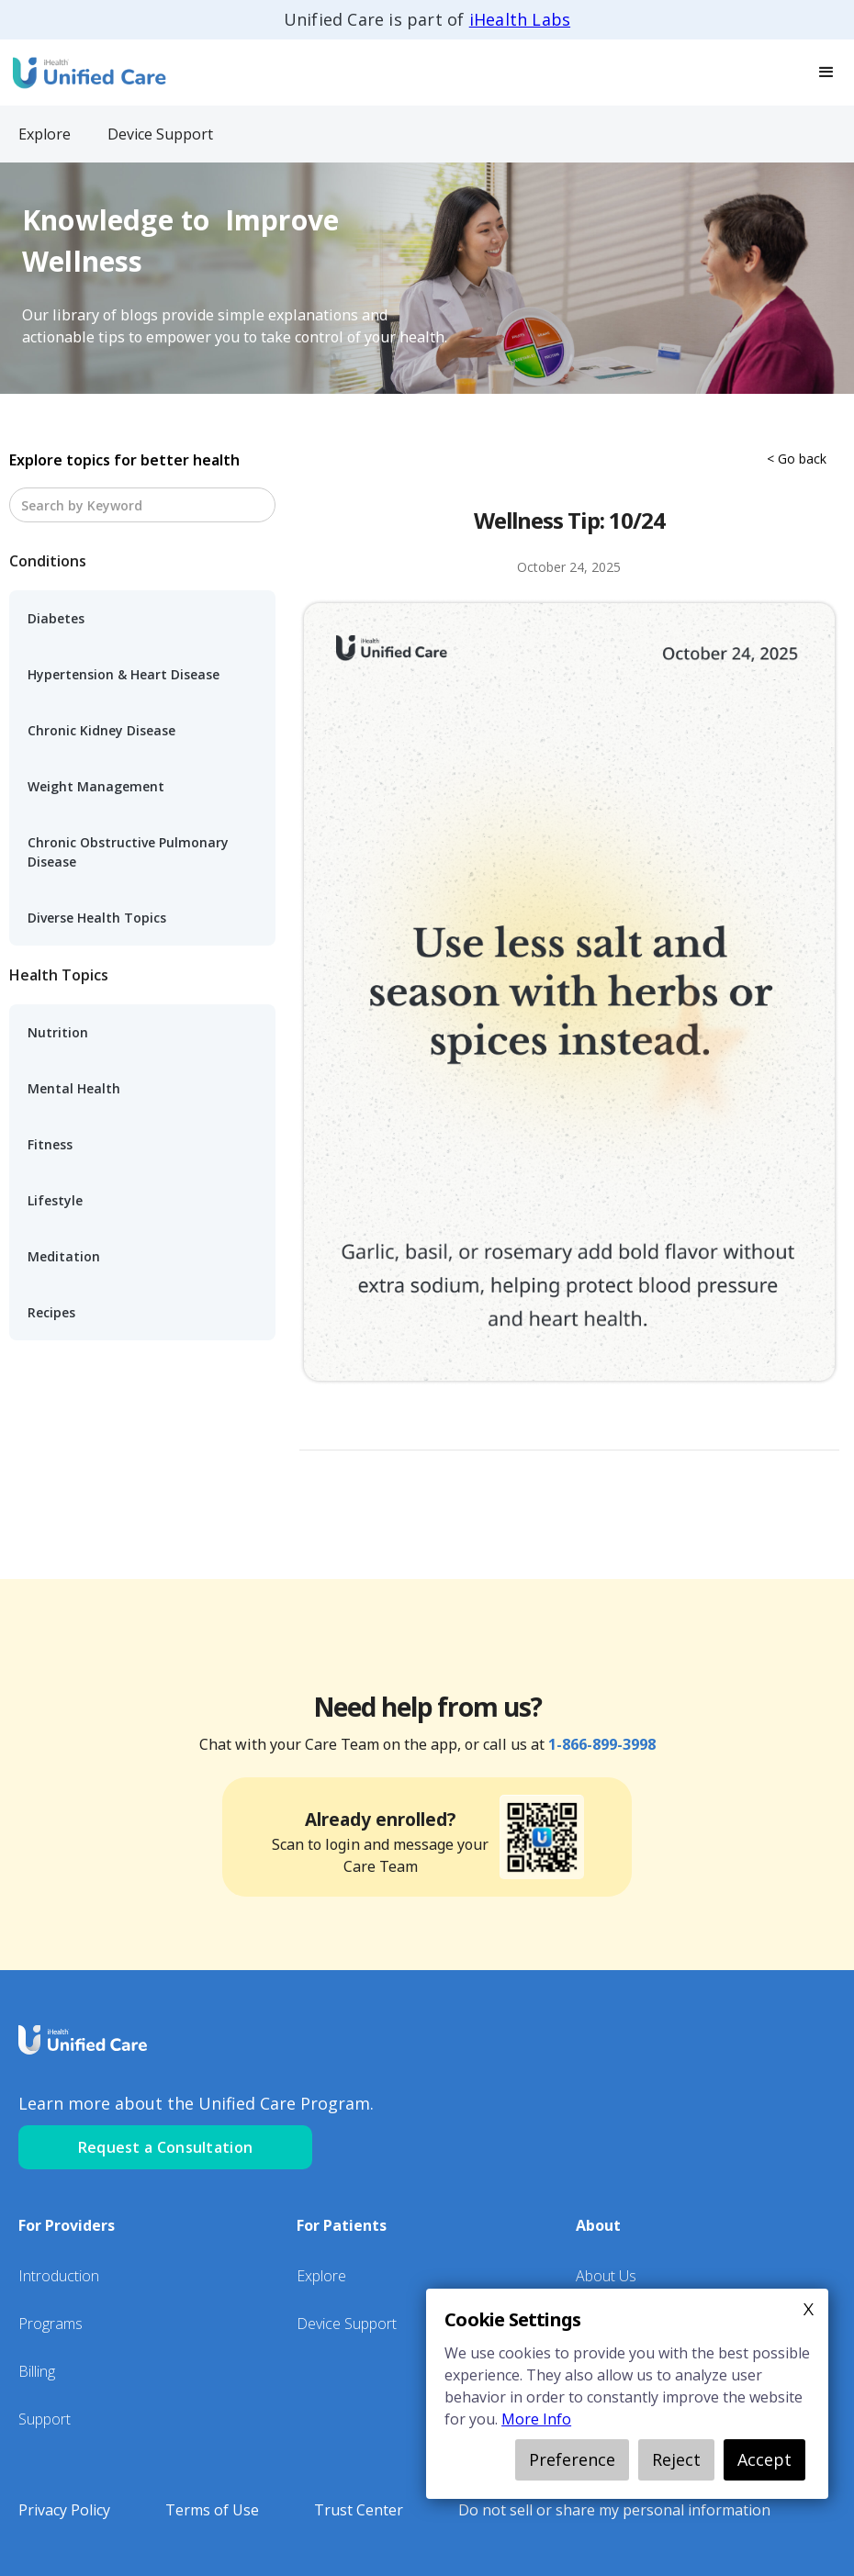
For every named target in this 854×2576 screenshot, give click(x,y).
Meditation (64, 1256)
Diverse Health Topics (97, 917)
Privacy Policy (64, 2510)
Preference (572, 2459)
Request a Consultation (165, 2147)
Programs (50, 2323)
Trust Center (358, 2510)
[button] (826, 72)
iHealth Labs (519, 19)
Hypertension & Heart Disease (123, 674)
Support (44, 2419)
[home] (87, 72)
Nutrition (58, 1032)
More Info (536, 2419)
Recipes (51, 1312)
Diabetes (56, 618)
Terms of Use (212, 2510)
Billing (36, 2371)
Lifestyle (55, 1200)
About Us (606, 2276)
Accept (764, 2459)
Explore (321, 2276)
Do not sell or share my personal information (614, 2510)
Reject (676, 2459)
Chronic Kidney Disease (101, 730)
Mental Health (74, 1088)
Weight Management (96, 786)
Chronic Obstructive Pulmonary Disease (128, 852)
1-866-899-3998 (602, 1744)
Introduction (58, 2276)
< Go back (796, 458)
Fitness (50, 1144)
